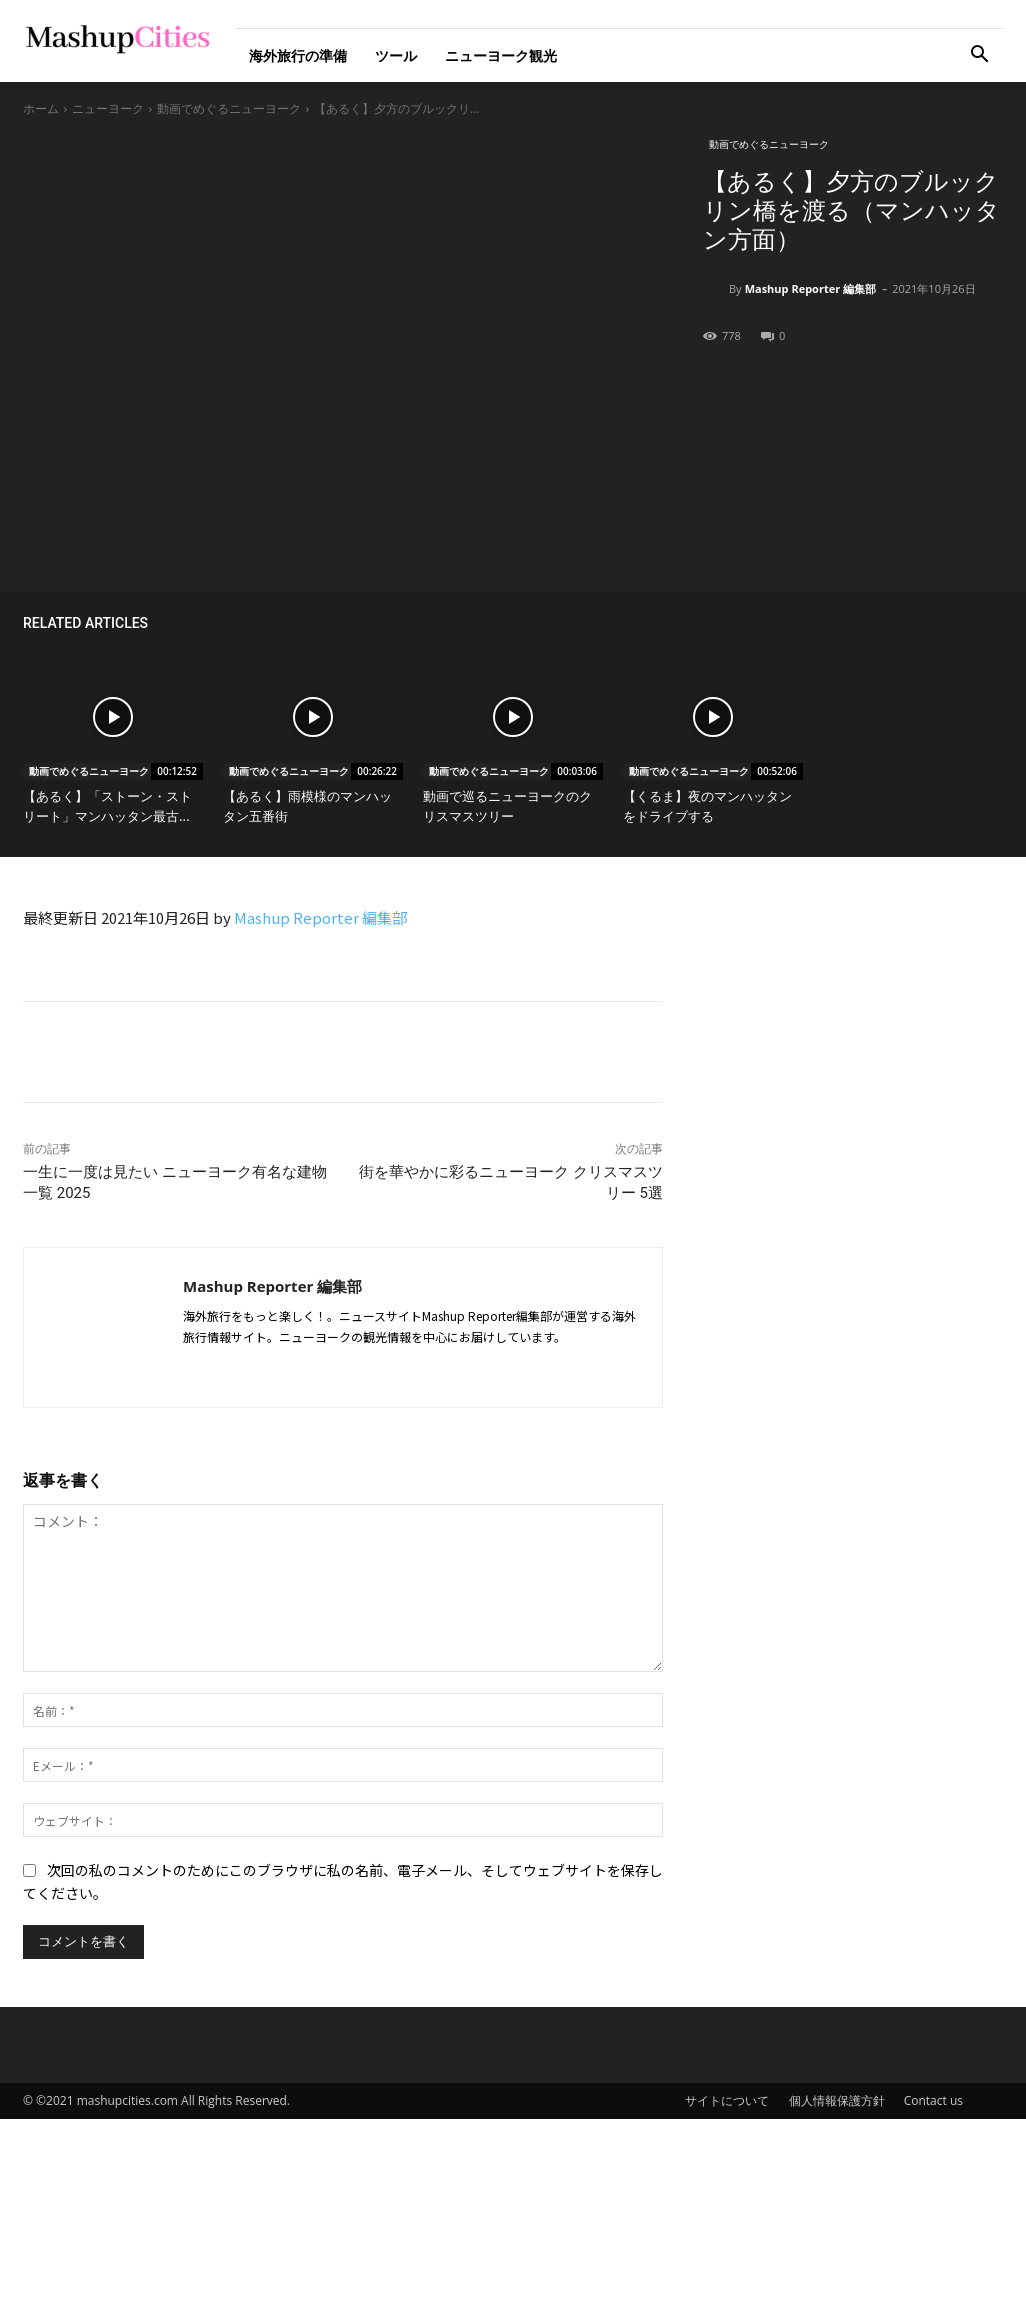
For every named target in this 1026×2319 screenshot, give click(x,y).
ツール (396, 55)
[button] (979, 56)
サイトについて (727, 2100)
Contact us (933, 2100)
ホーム (41, 108)
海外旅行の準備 (298, 55)
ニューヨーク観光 (501, 55)
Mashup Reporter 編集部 (810, 288)
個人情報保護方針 (837, 2100)
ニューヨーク (108, 108)
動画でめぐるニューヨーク (229, 108)
